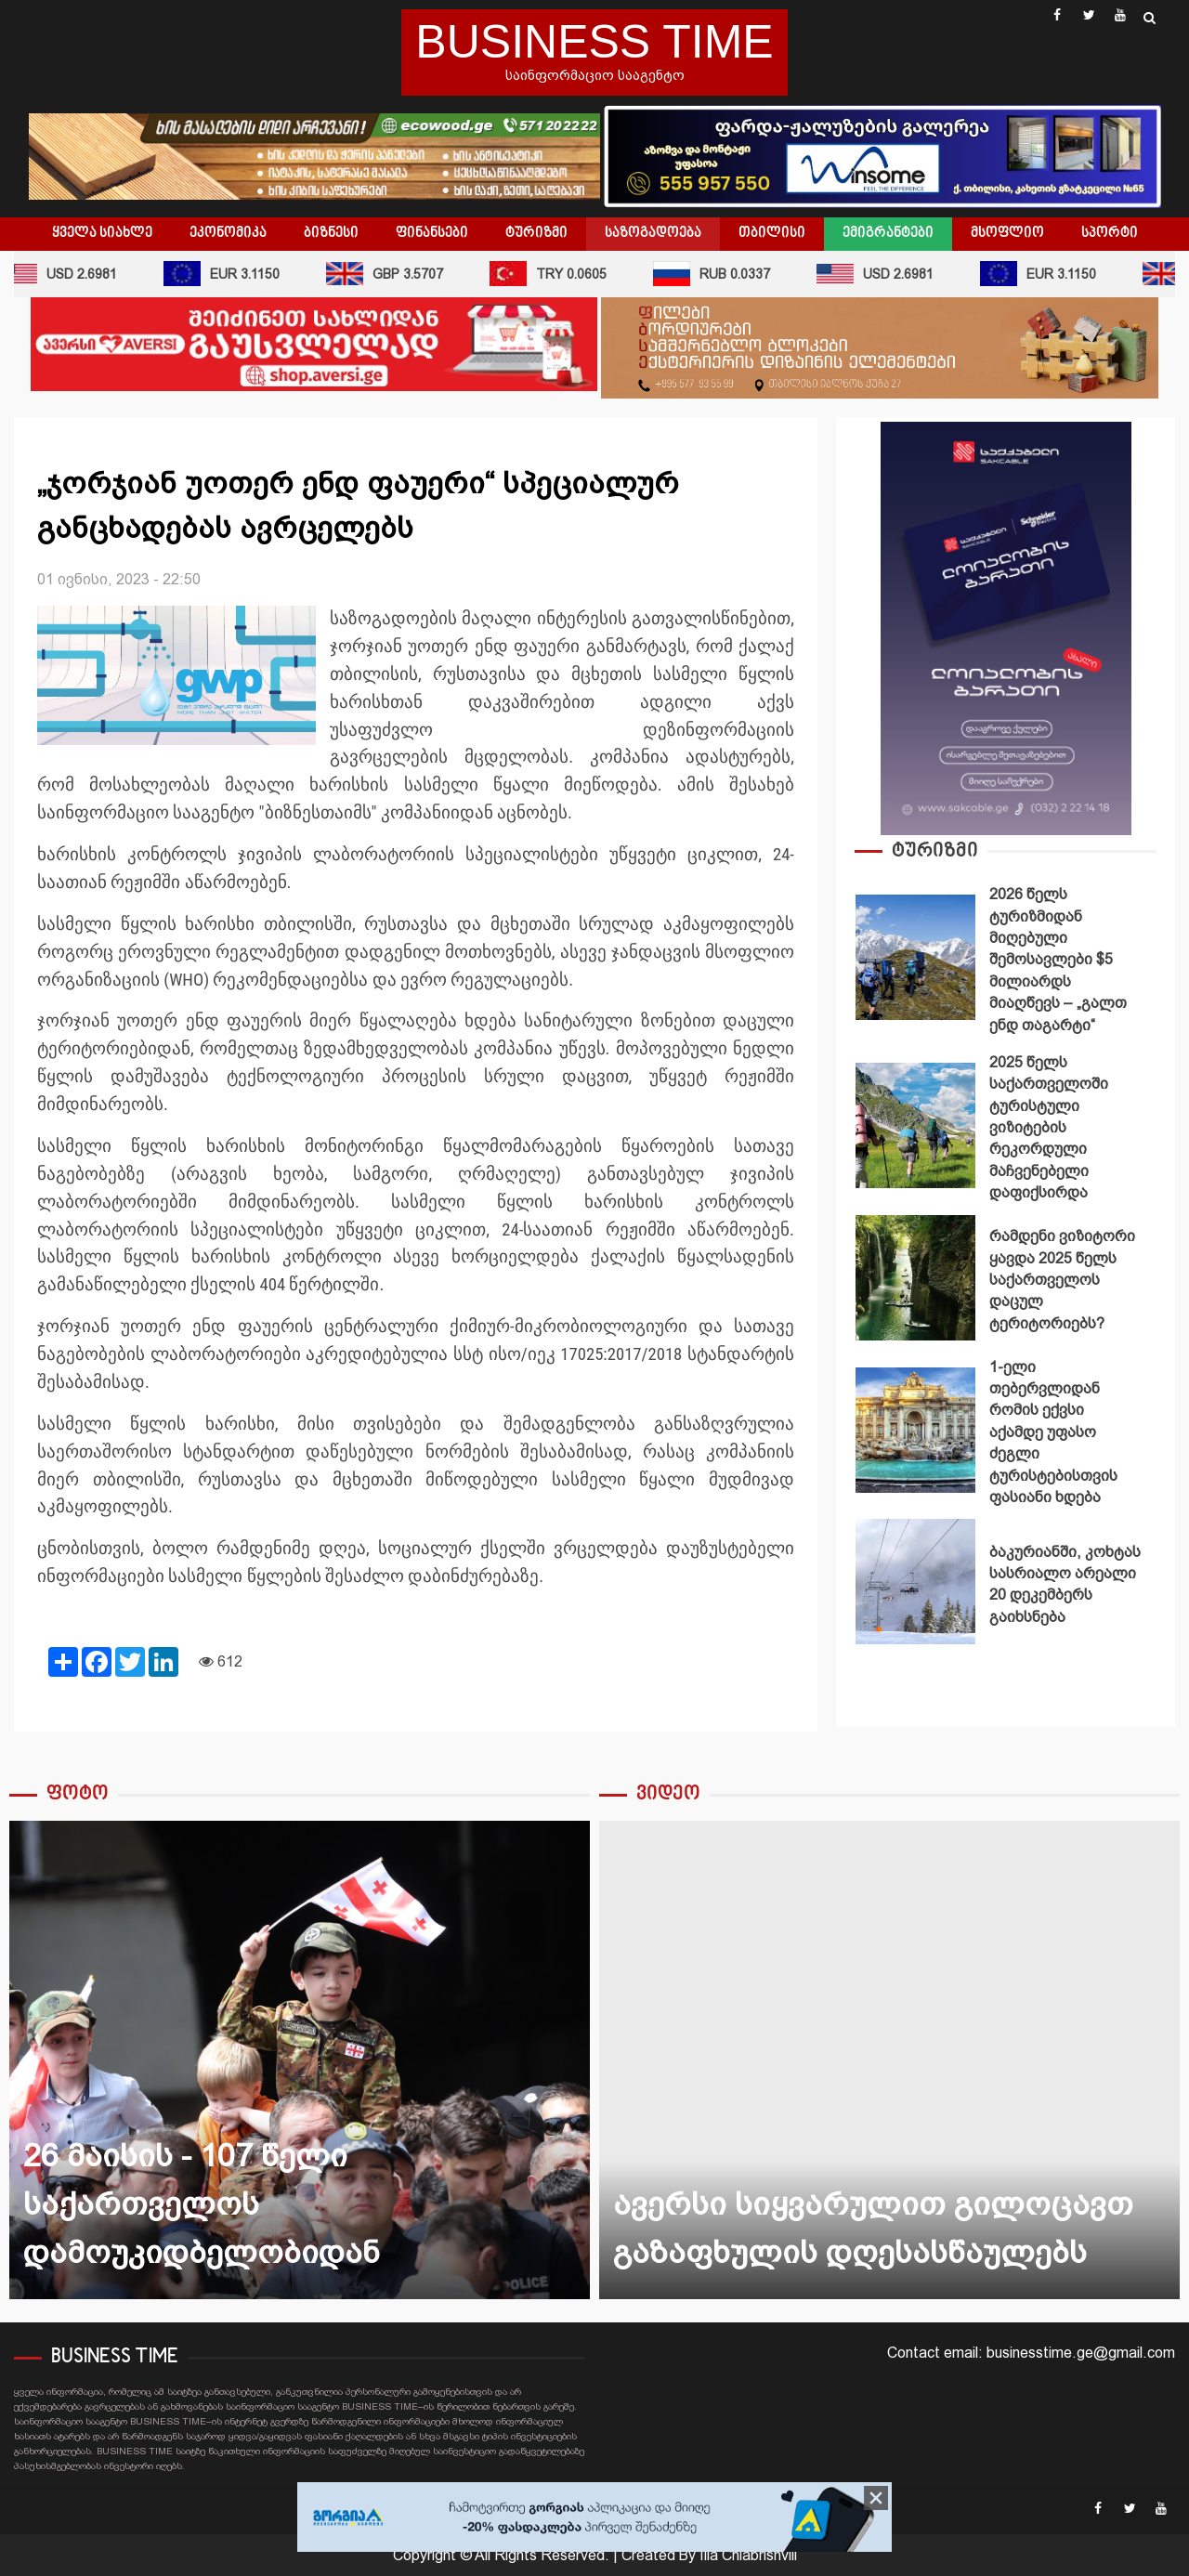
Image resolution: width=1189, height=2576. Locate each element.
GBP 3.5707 (397, 273)
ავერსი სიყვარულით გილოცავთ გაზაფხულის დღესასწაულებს (889, 2060)
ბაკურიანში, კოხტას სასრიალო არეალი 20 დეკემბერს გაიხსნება (915, 1581)
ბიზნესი (331, 233)
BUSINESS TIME (594, 42)
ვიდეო (668, 1794)
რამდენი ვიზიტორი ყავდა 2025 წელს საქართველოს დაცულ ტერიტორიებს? (915, 1277)
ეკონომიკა (228, 233)
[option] (1005, 962)
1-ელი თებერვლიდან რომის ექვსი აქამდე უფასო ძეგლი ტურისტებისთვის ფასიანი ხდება (915, 1430)
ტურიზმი (536, 233)
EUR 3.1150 (234, 273)
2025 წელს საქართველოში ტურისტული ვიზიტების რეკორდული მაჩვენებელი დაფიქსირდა (915, 1125)
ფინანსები (432, 233)
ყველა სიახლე (102, 233)
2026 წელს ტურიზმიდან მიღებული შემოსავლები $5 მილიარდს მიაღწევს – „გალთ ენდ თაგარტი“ (915, 957)
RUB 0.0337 (724, 273)
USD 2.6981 (888, 273)
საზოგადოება (653, 233)
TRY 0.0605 (561, 273)
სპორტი (1109, 233)
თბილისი (771, 233)
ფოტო (77, 1794)
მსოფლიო (1007, 233)
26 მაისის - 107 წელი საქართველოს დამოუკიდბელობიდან (299, 2060)
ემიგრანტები (888, 233)
